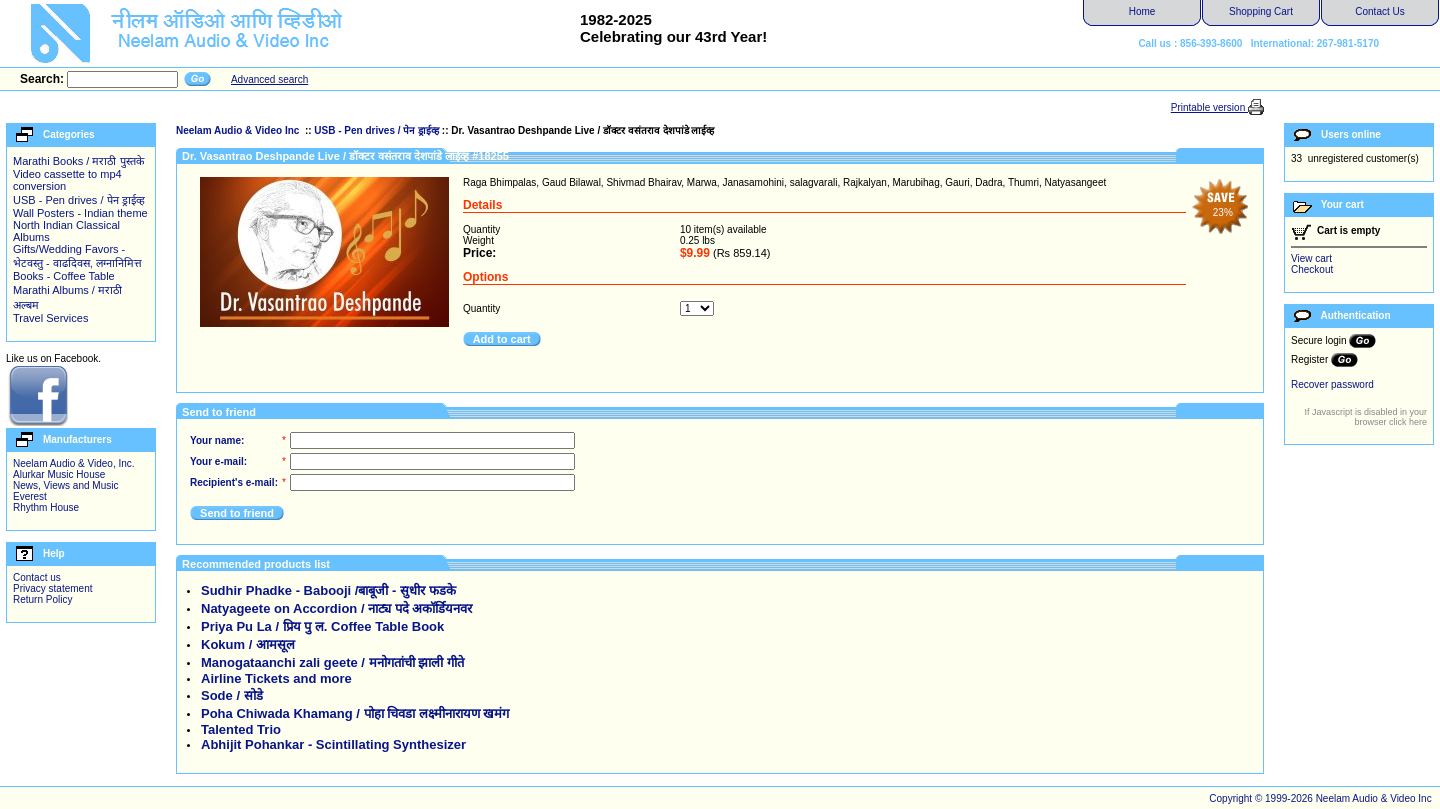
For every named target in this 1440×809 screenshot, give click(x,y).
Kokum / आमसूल (248, 644)
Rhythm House (46, 507)
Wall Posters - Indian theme (80, 213)
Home (1142, 11)
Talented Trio (241, 729)
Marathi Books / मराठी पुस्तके (78, 161)
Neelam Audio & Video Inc (239, 130)
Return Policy (42, 599)
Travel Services (50, 318)
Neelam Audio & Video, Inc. (74, 463)
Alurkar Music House (59, 474)
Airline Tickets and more (276, 678)
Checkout (1312, 269)
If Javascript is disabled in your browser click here (1365, 417)
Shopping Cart (1261, 11)
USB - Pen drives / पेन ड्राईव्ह (79, 200)
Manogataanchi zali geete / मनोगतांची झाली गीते (332, 662)
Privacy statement (52, 588)
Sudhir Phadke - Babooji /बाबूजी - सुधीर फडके (328, 590)
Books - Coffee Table (64, 276)
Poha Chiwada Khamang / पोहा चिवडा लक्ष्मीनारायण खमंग (355, 713)
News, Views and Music (65, 485)
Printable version (1209, 107)
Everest (30, 496)
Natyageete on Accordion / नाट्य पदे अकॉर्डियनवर (336, 608)
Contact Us (1379, 11)
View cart (1311, 258)
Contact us (37, 577)
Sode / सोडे (232, 695)
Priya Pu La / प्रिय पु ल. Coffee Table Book (322, 626)
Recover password (1332, 384)
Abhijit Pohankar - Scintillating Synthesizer (333, 744)
